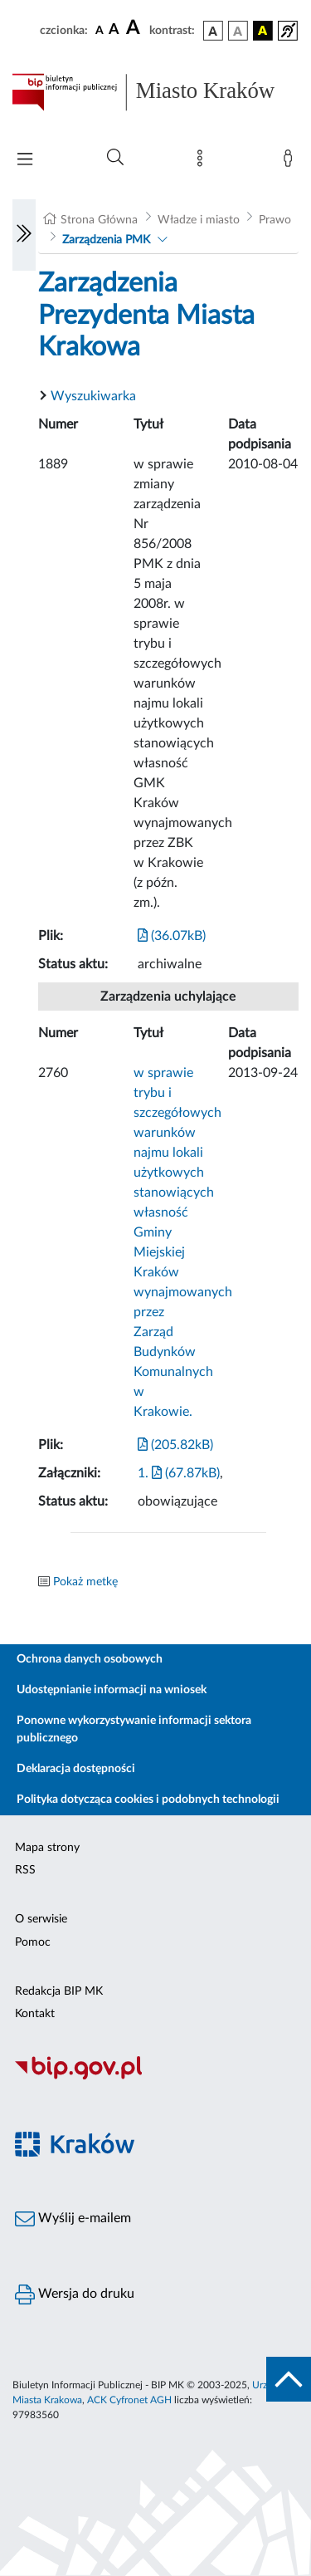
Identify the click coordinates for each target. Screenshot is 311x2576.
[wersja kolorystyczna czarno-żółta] (263, 31)
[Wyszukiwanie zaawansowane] (115, 157)
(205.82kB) (175, 1445)
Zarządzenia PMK (106, 240)
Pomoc (33, 1942)
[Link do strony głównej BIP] (155, 92)
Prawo (275, 220)
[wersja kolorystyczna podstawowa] (213, 31)
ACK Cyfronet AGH (129, 2400)
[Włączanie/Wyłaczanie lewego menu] (24, 235)
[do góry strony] (288, 2379)
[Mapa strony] (203, 162)
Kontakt (35, 2014)
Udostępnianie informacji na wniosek (112, 1690)
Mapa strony (47, 1848)
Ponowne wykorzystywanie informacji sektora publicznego (134, 1729)
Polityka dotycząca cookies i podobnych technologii (148, 1799)
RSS (25, 1870)
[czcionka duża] (135, 28)
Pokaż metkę (85, 1582)
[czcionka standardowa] (99, 30)
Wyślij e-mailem (73, 2219)
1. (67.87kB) (179, 1473)
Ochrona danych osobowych (90, 1659)
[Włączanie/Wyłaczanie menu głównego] (24, 160)
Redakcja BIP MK (59, 1991)
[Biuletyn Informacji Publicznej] (155, 2078)
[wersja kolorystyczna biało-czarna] (238, 31)
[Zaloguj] (291, 162)
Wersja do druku (74, 2294)
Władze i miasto (199, 220)
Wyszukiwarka (93, 396)
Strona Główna (99, 220)
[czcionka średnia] (114, 30)
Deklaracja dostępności (76, 1769)
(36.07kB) (172, 936)
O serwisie (41, 1919)
